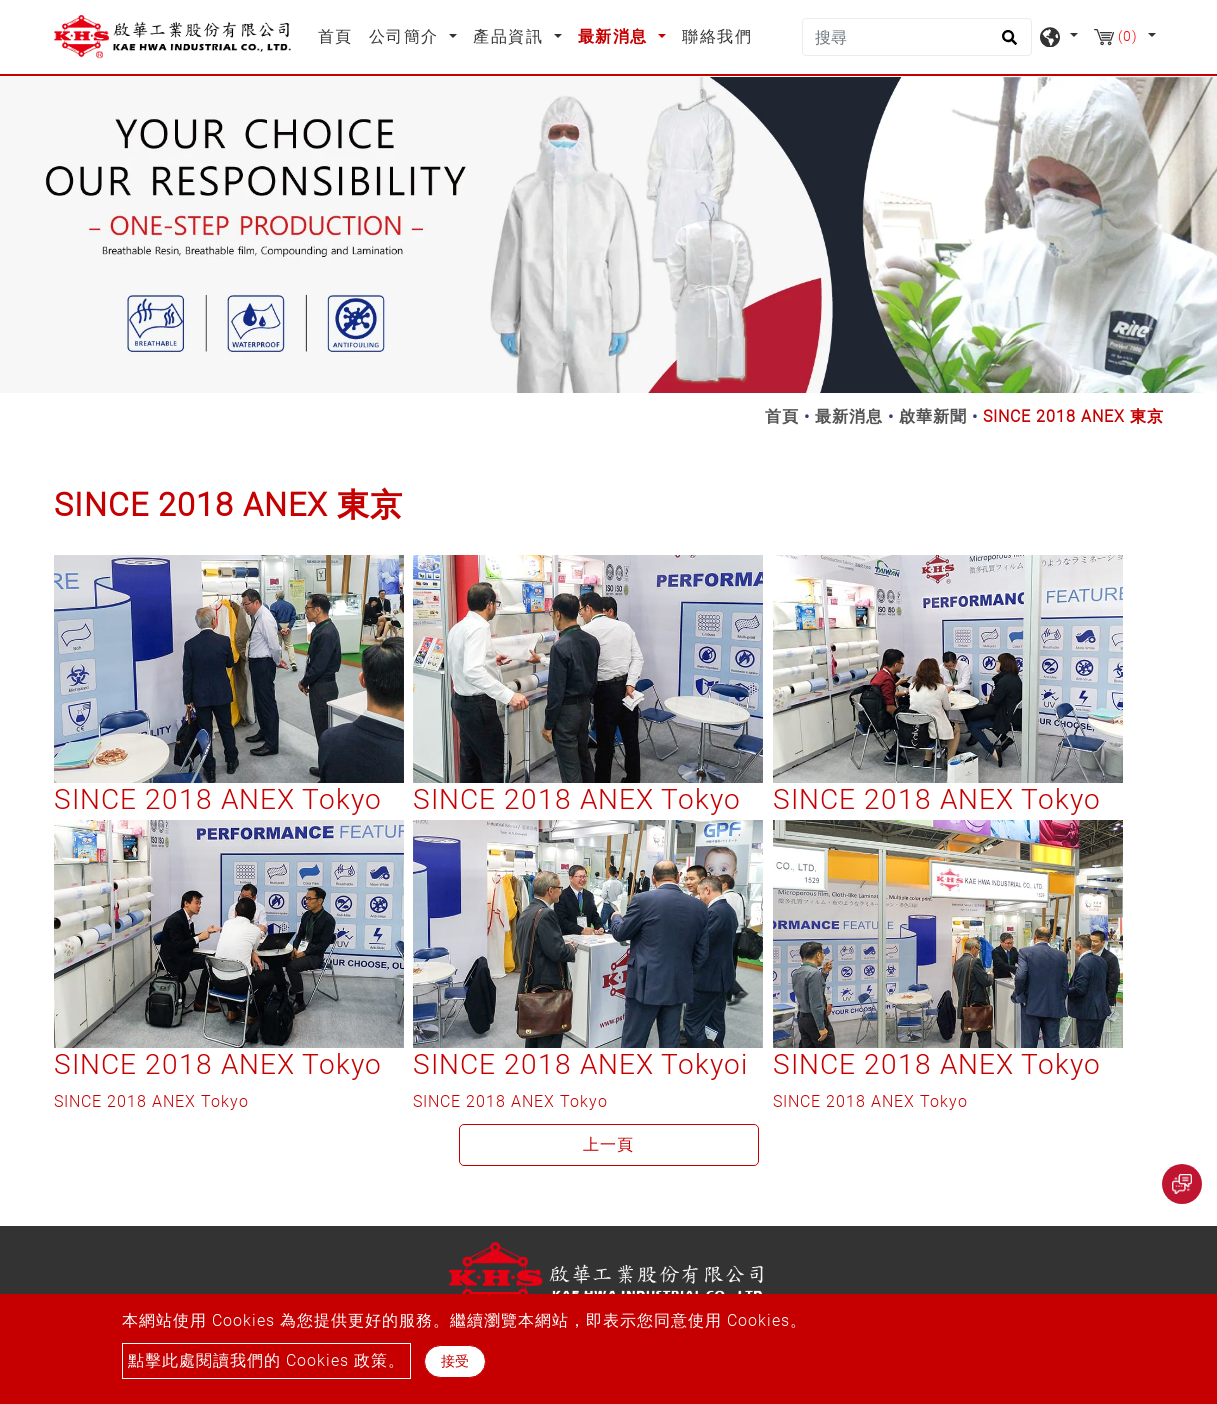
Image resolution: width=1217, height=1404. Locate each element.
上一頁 (608, 1144)
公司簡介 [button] (407, 36)
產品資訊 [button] (511, 36)
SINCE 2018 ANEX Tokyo (218, 799)
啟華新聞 (933, 416)
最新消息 (849, 416)
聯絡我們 (717, 36)
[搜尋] (917, 37)
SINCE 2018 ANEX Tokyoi (580, 1064)
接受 (455, 1361)
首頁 (339, 35)
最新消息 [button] (616, 36)
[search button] (1006, 44)
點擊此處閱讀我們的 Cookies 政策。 (266, 1360)
